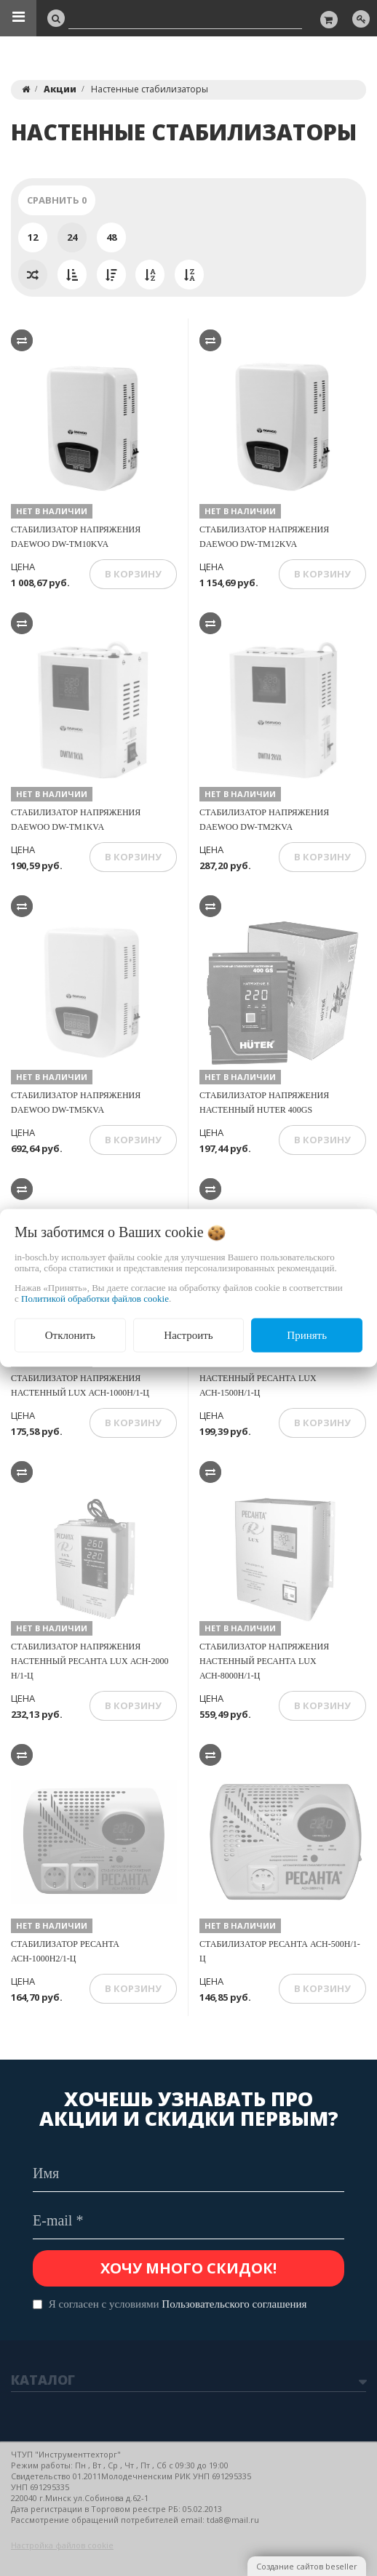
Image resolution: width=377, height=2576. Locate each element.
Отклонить (70, 1335)
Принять (307, 1335)
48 (111, 237)
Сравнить (57, 200)
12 (33, 237)
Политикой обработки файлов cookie (95, 1298)
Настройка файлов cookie (62, 2545)
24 (72, 237)
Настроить (188, 1335)
